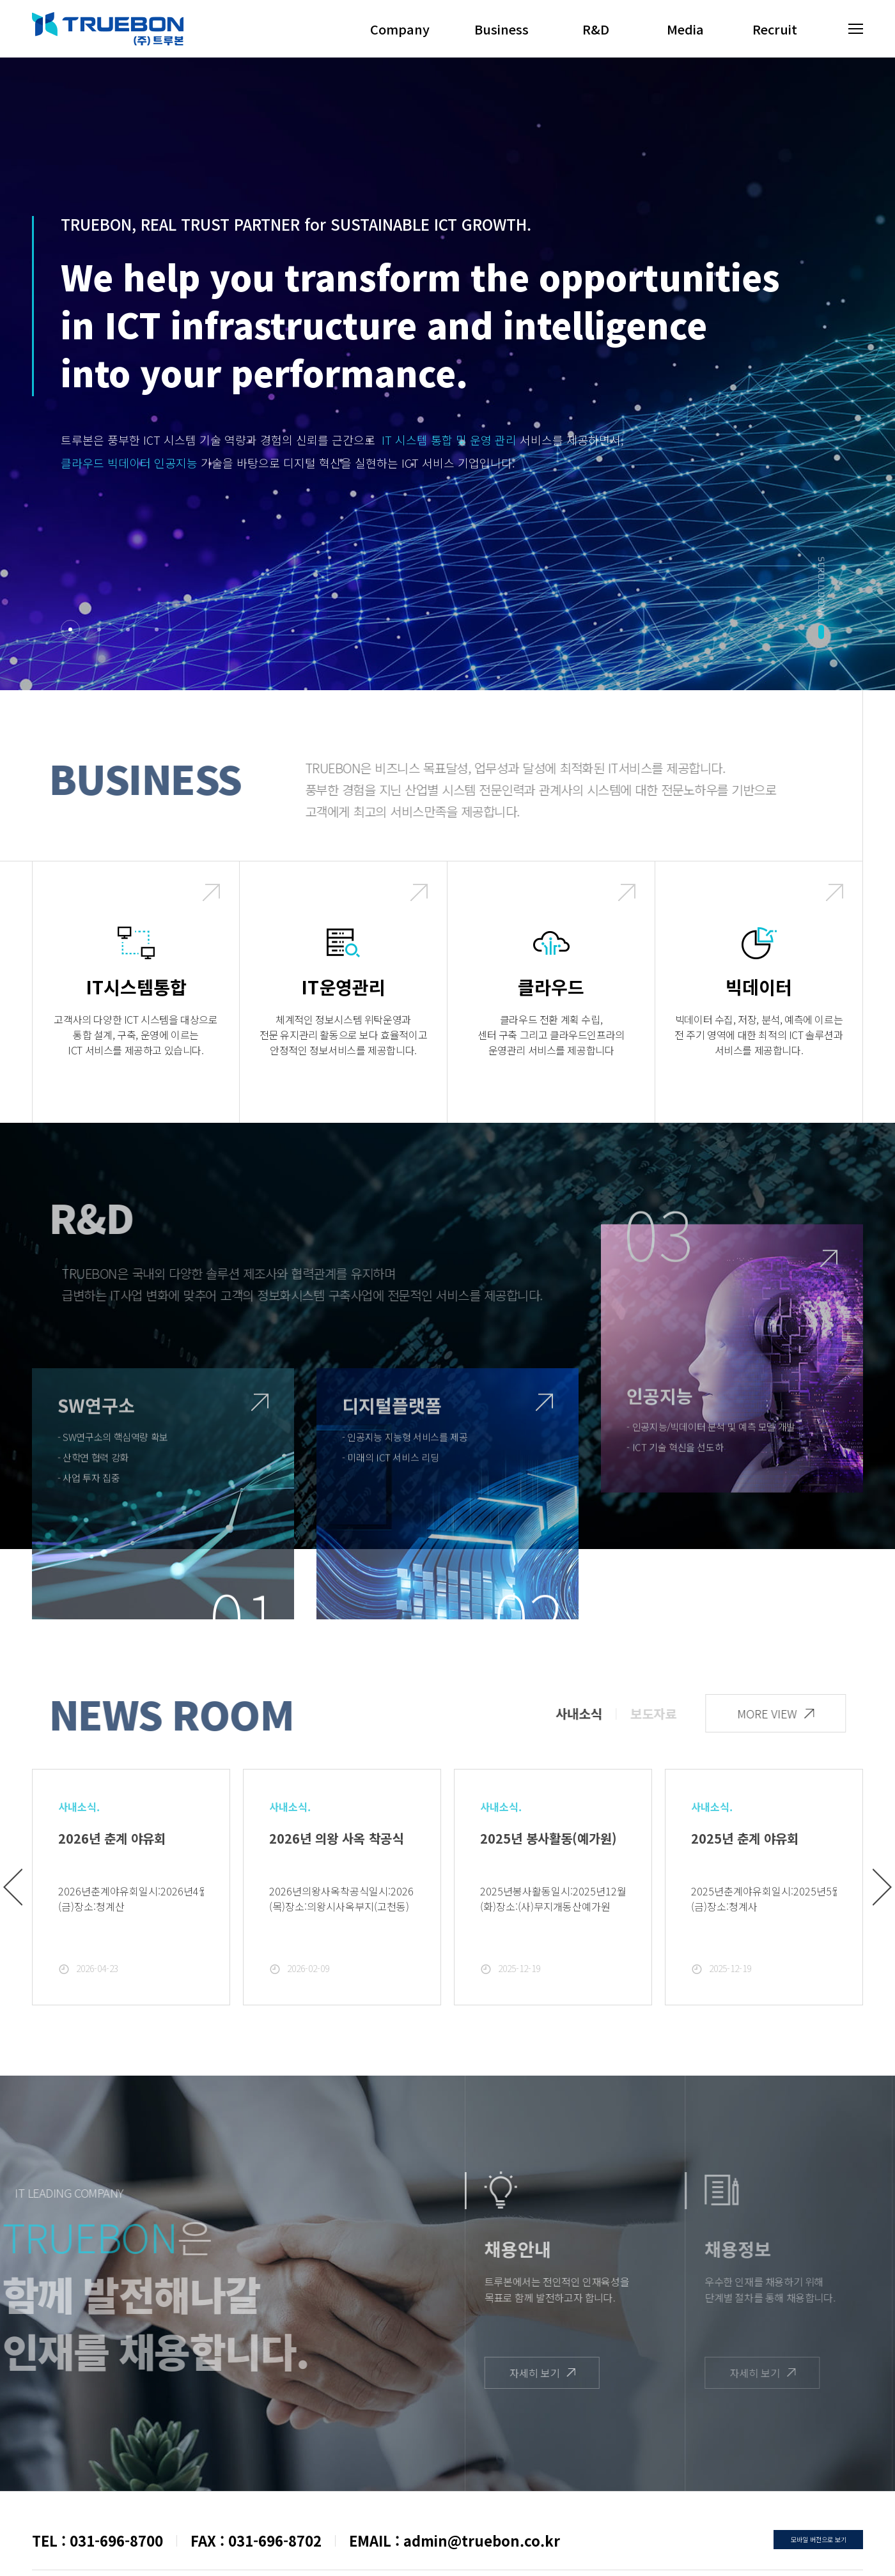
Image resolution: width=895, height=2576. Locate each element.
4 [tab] (156, 629)
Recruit (774, 29)
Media (685, 29)
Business (501, 29)
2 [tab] (99, 629)
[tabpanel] (447, 345)
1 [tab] (70, 629)
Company (400, 29)
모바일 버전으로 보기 (818, 2539)
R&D (595, 29)
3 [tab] (127, 629)
